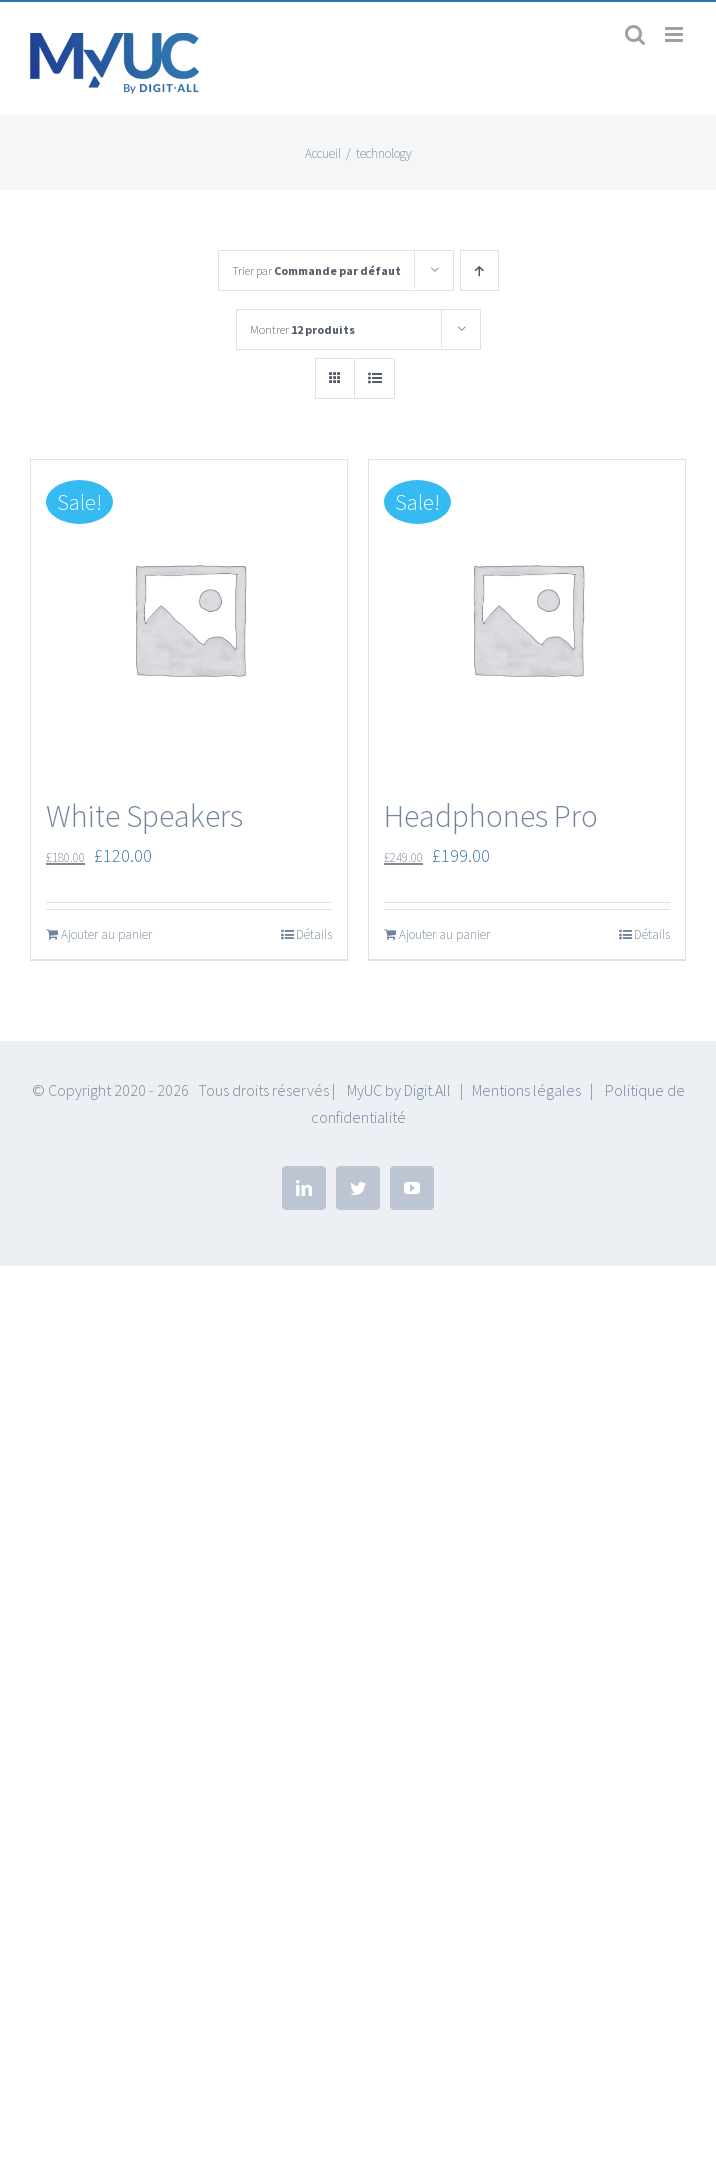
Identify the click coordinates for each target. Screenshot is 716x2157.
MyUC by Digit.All (399, 1090)
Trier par (316, 270)
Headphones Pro (491, 816)
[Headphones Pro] (527, 618)
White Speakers (144, 816)
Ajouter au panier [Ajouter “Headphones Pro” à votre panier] (444, 934)
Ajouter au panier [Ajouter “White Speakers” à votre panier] (106, 934)
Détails (314, 934)
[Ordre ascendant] (479, 270)
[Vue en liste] (374, 378)
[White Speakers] (189, 618)
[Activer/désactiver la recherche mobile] (635, 34)
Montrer (302, 329)
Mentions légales (526, 1090)
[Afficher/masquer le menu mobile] (675, 34)
